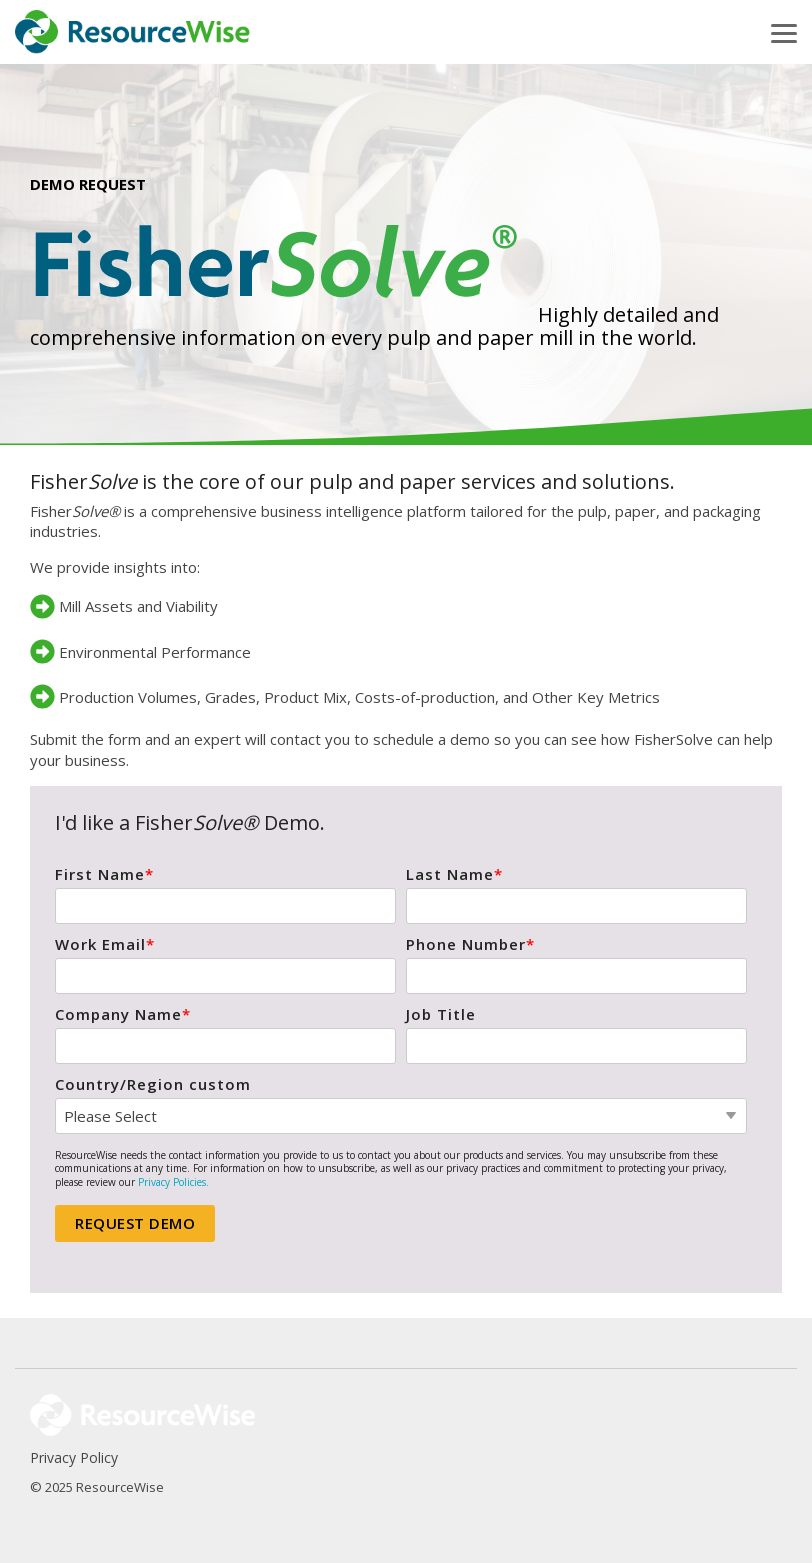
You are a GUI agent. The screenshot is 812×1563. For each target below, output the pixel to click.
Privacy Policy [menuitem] (74, 1457)
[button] (784, 32)
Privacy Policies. (173, 1182)
